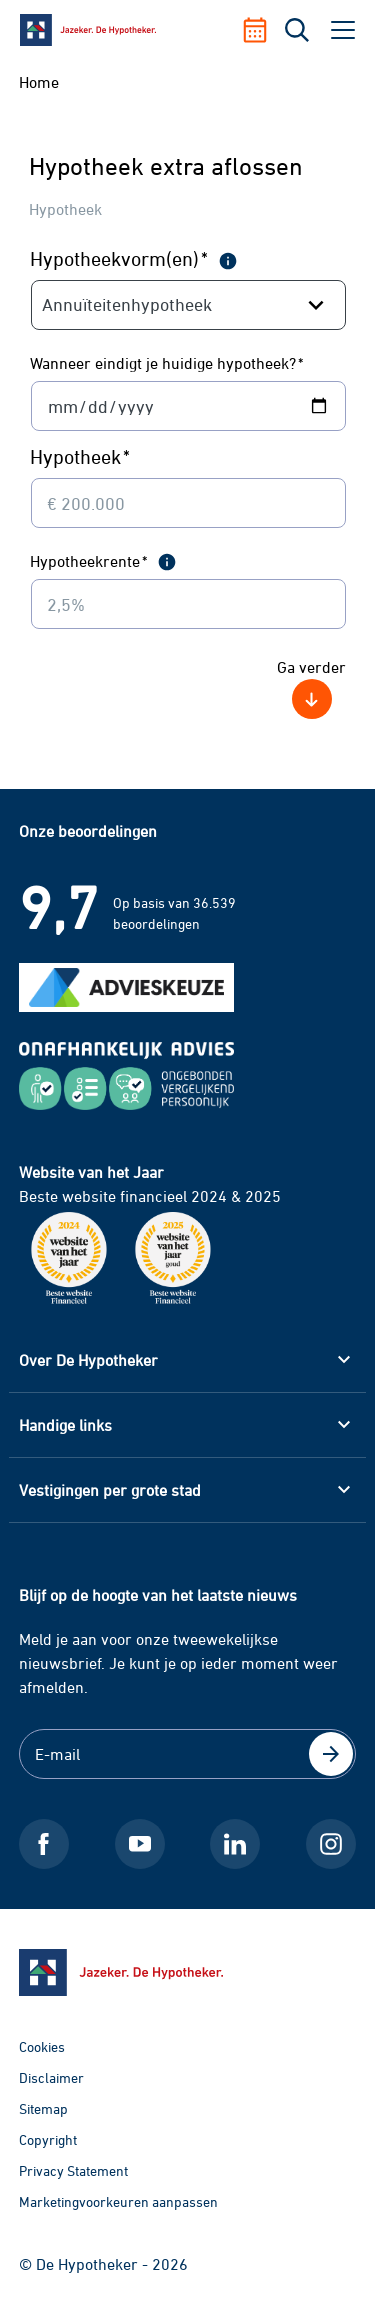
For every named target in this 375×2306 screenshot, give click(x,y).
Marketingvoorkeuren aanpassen (118, 2201)
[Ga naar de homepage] (188, 1973)
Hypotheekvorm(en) (119, 258)
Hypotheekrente (89, 561)
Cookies (42, 2046)
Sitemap (43, 2108)
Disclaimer (51, 2077)
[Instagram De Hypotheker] (331, 1844)
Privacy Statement (73, 2170)
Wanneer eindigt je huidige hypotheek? (167, 363)
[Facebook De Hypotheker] (44, 1844)
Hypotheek (80, 456)
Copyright (48, 2139)
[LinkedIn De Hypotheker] (235, 1844)
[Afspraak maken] (262, 30)
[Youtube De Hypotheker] (140, 1844)
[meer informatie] (228, 260)
